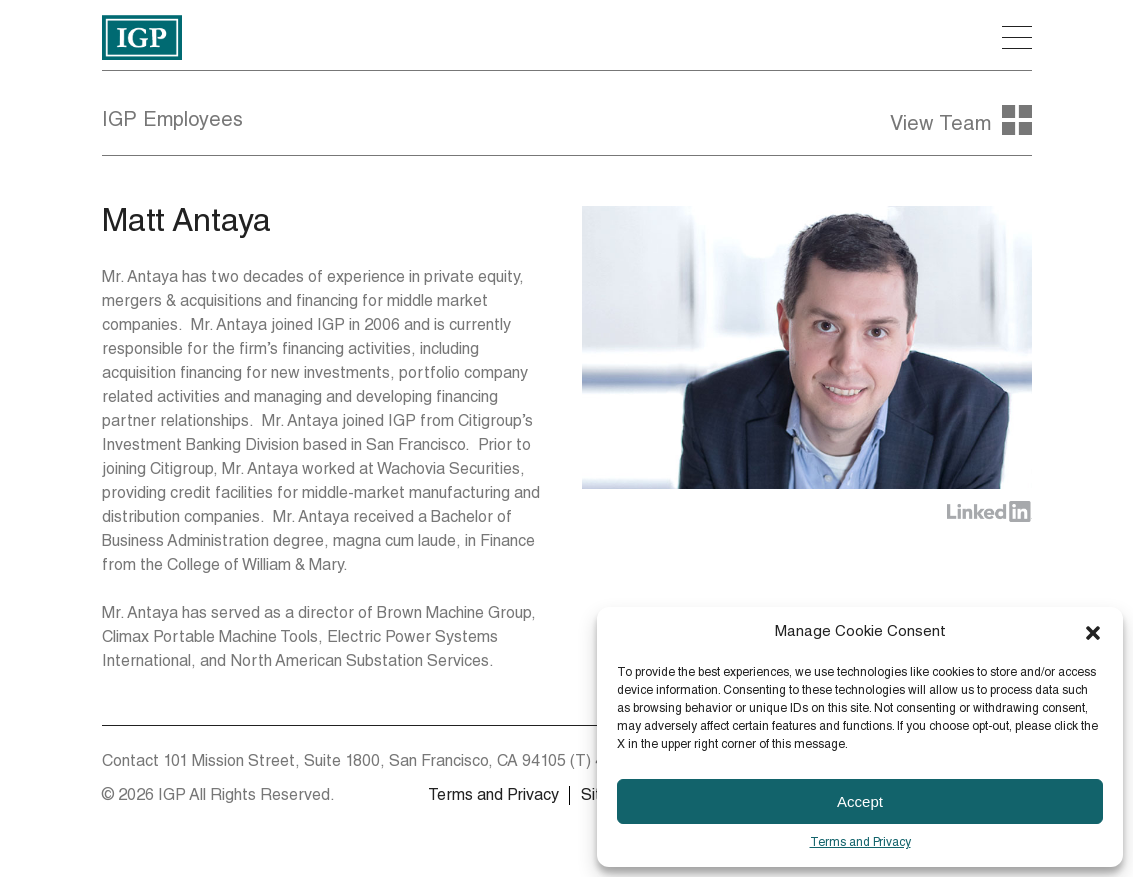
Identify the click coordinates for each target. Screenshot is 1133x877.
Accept (860, 801)
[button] (1093, 633)
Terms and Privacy (860, 843)
